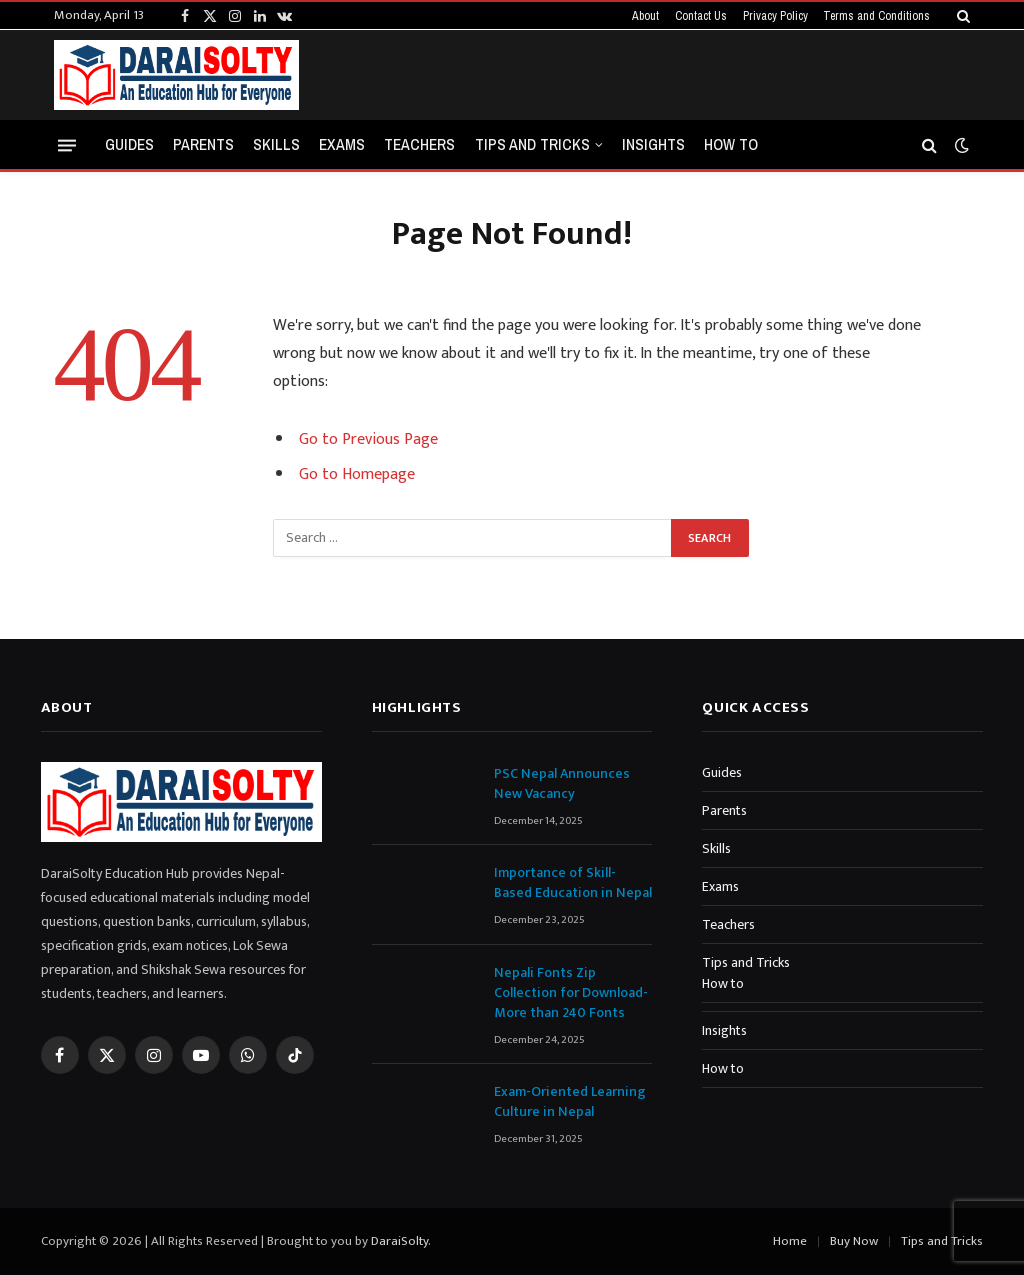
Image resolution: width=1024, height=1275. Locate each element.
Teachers (419, 144)
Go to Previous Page (368, 439)
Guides (129, 144)
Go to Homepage (357, 474)
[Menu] (67, 144)
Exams (342, 144)
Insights (653, 144)
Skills (276, 144)
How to (731, 144)
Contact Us (701, 15)
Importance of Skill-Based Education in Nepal (573, 883)
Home (790, 1241)
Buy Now (854, 1241)
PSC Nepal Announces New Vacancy (562, 784)
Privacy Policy (775, 15)
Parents (203, 144)
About (645, 15)
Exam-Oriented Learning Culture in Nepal (570, 1102)
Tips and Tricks (532, 144)
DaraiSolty (399, 1241)
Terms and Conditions (876, 15)
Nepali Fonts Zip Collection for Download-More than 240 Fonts (571, 993)
